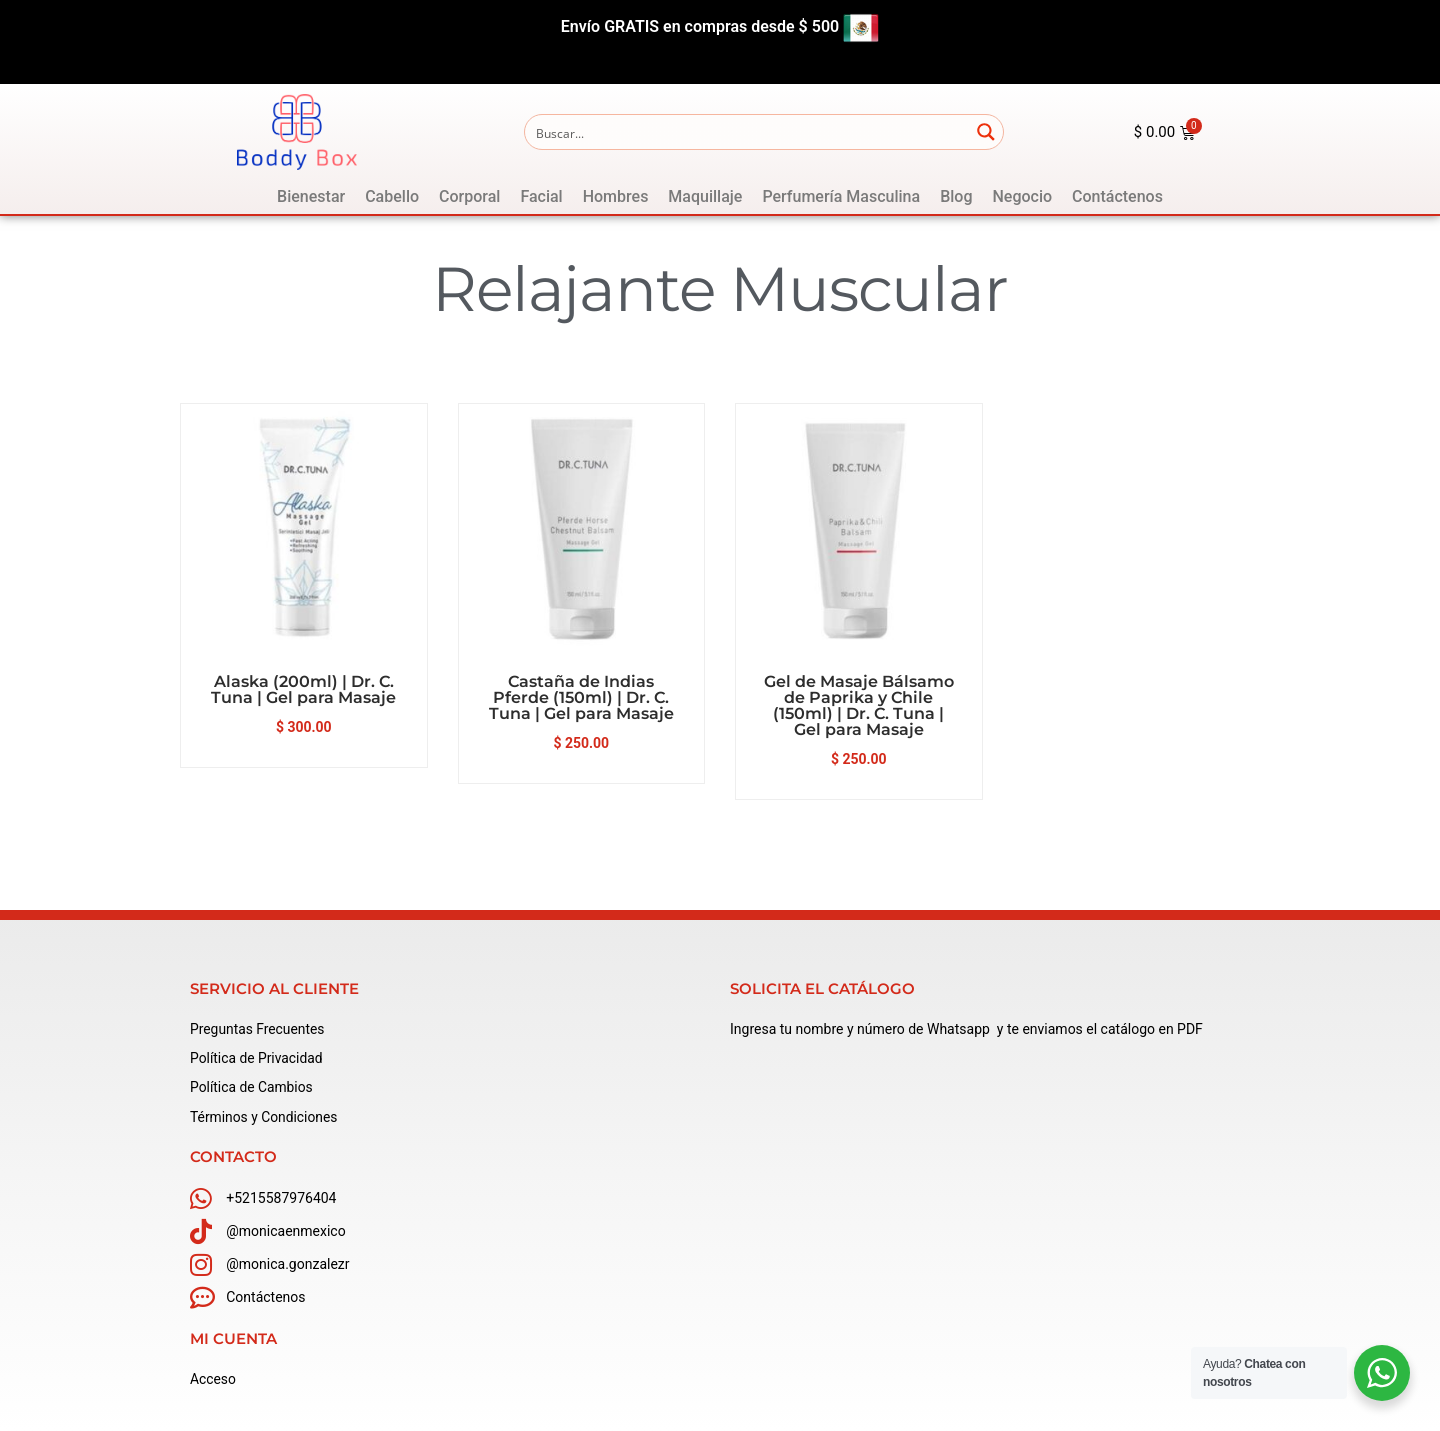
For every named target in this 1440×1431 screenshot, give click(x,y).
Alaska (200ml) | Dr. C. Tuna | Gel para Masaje (303, 689)
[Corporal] (469, 197)
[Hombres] (616, 197)
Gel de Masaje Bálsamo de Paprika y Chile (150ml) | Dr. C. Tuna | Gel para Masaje (859, 705)
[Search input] (748, 132)
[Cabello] (392, 197)
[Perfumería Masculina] (841, 197)
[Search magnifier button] (986, 132)
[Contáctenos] (1117, 197)
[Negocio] (1022, 197)
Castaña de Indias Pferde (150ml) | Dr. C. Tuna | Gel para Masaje (581, 697)
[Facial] (541, 197)
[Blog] (956, 197)
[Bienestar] (311, 197)
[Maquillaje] (705, 197)
